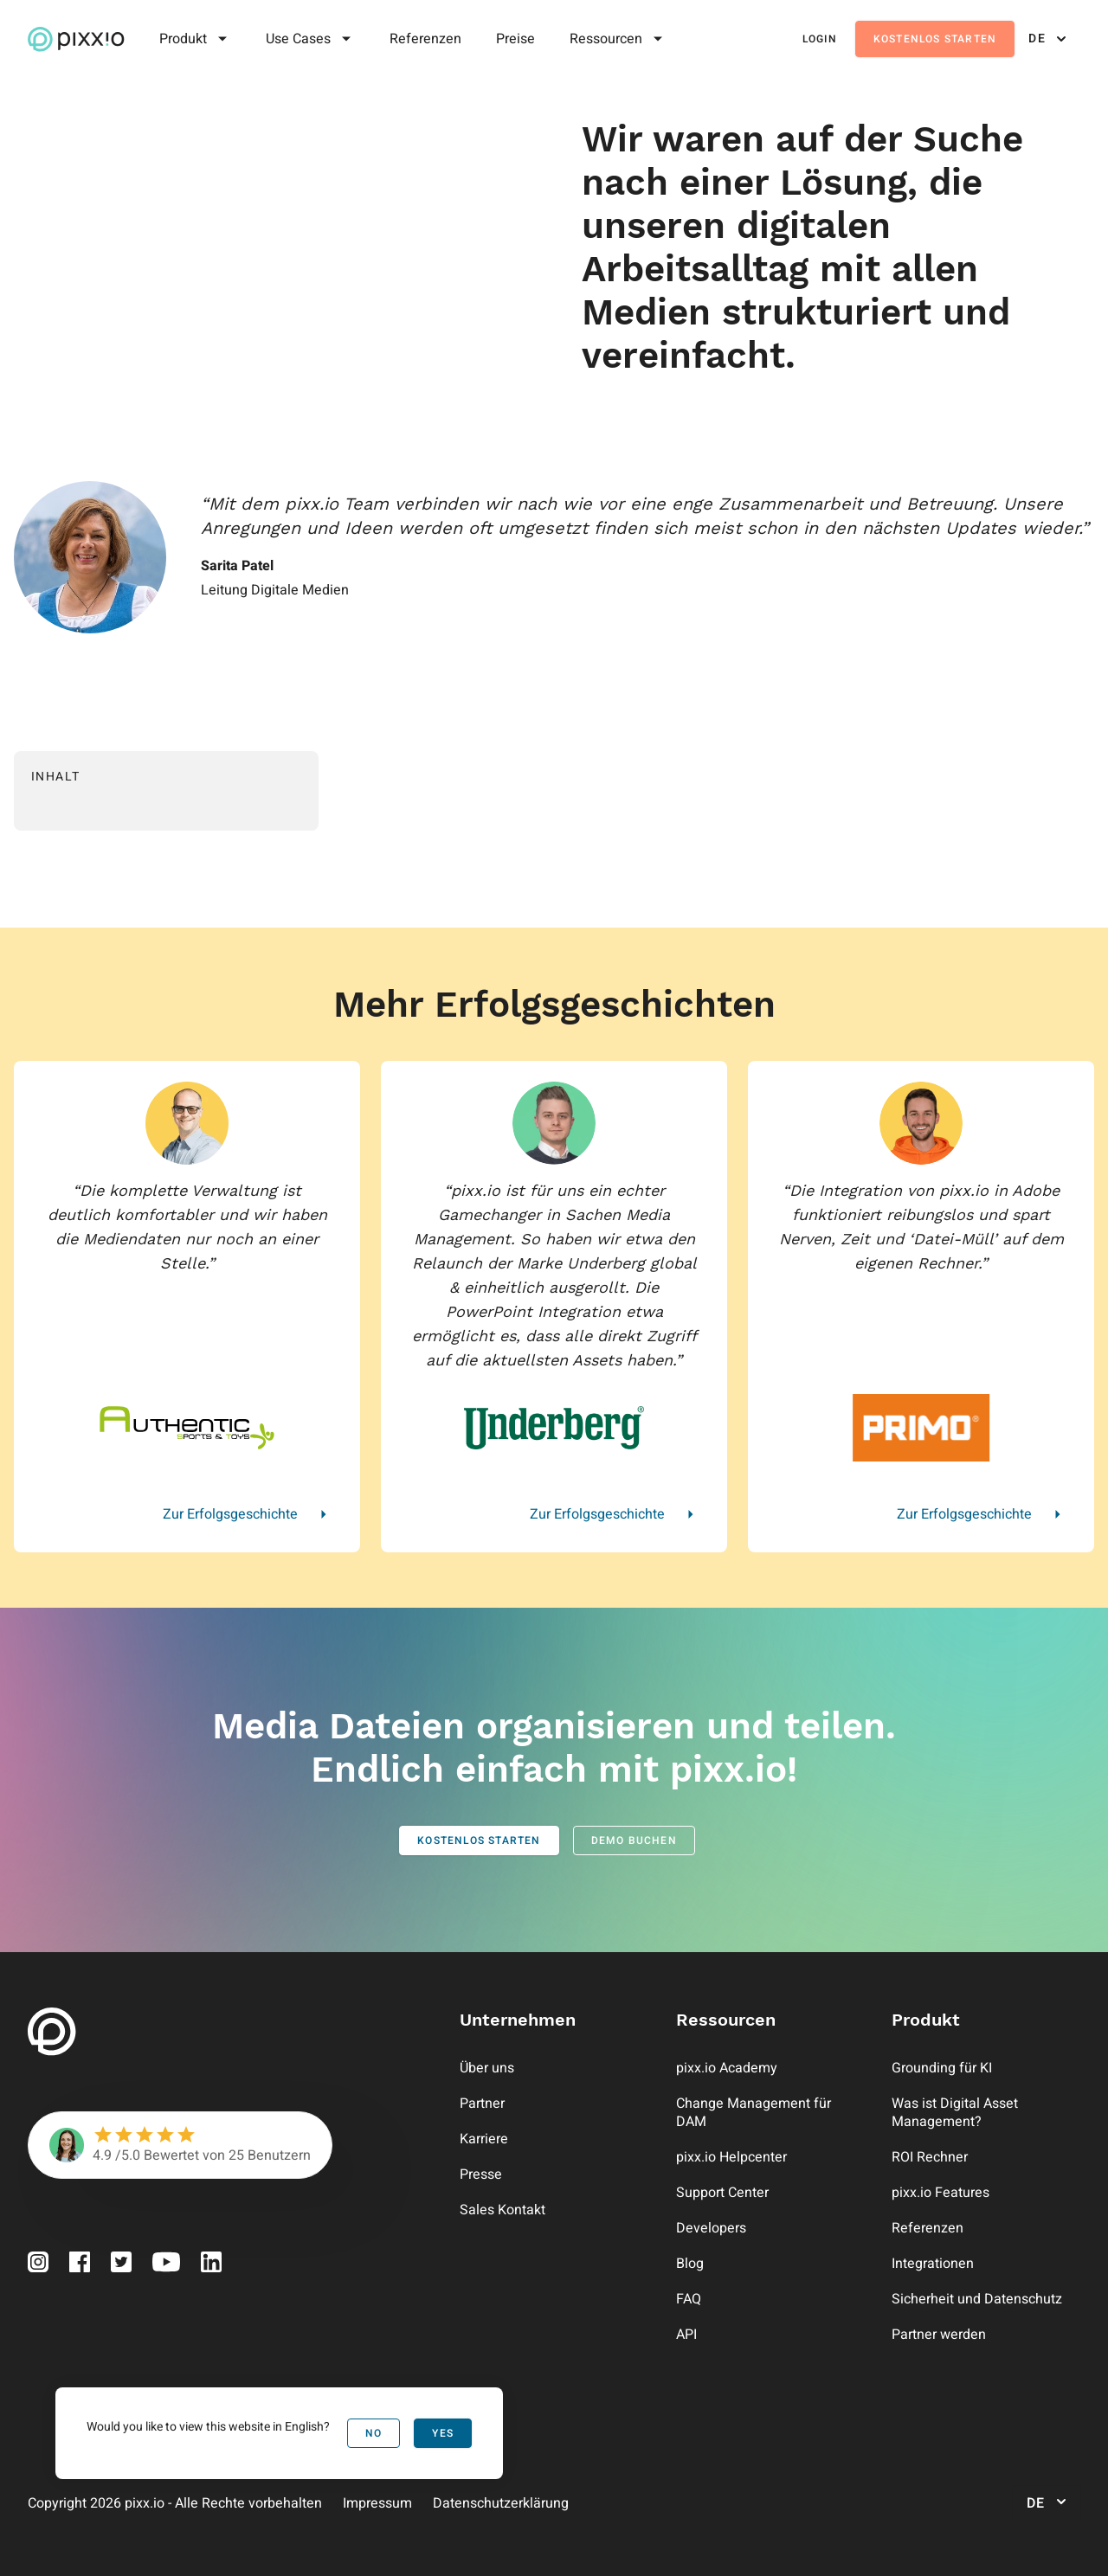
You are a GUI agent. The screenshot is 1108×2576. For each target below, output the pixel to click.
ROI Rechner (930, 2157)
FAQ (688, 2299)
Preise (515, 39)
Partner (482, 2103)
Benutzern (279, 2155)
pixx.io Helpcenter (731, 2157)
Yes (443, 2433)
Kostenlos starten (934, 39)
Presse (481, 2174)
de (1049, 38)
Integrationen (933, 2263)
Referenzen (425, 39)
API (686, 2334)
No (373, 2433)
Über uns (487, 2068)
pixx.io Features (940, 2192)
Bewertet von (184, 2155)
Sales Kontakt (502, 2210)
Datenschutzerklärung (501, 2503)
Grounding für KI (942, 2068)
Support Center (722, 2192)
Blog (690, 2263)
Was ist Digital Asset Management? (955, 2112)
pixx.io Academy (726, 2068)
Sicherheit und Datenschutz (977, 2299)
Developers (711, 2228)
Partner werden (939, 2334)
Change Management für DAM (753, 2112)
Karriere (484, 2139)
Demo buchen (634, 1840)
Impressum (377, 2503)
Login (819, 39)
